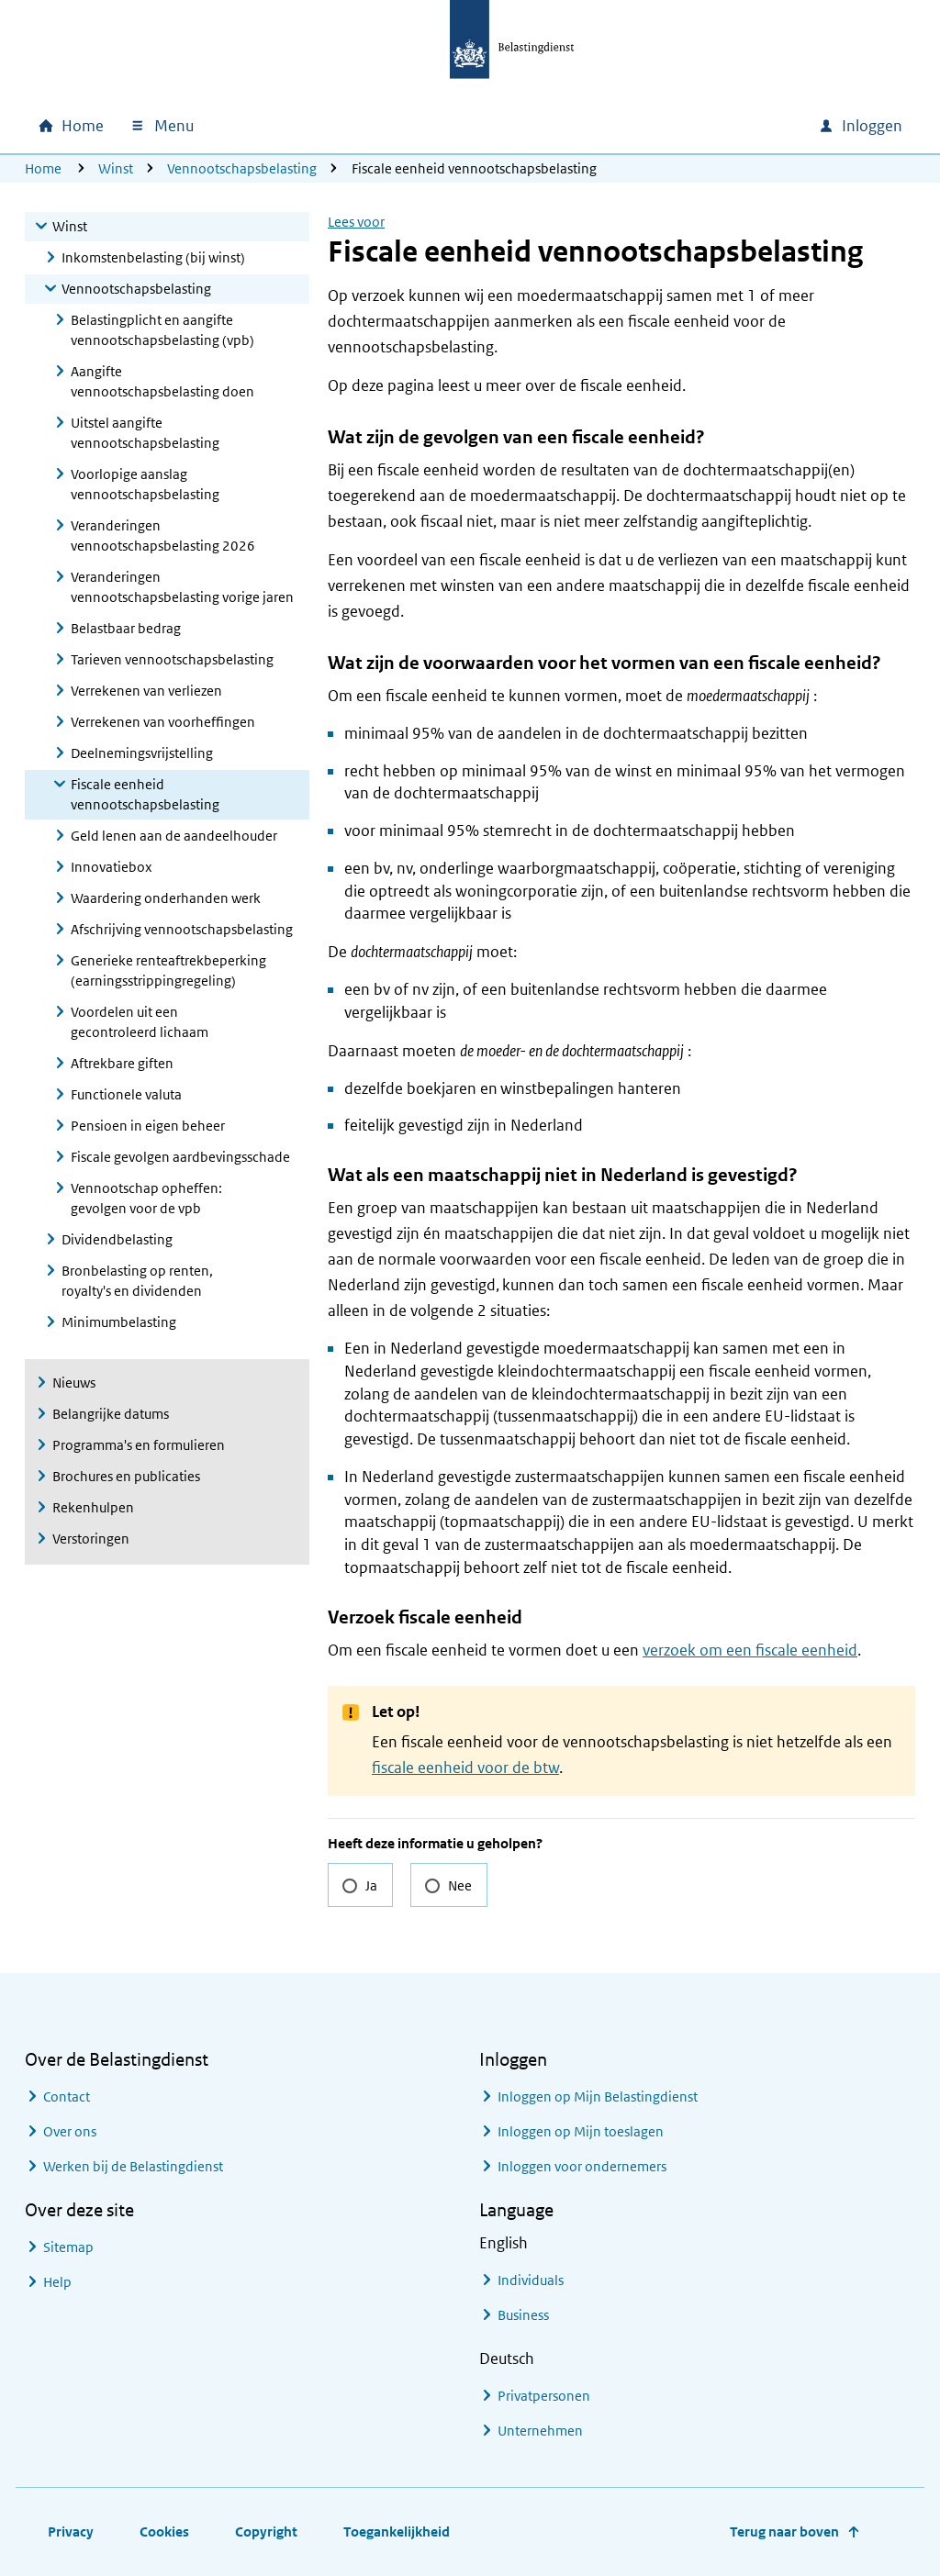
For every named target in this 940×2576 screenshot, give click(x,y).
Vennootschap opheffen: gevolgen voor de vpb (146, 1198)
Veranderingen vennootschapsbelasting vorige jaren (182, 587)
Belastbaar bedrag (126, 628)
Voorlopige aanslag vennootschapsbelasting (145, 484)
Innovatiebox (111, 866)
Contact (66, 2096)
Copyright (266, 2531)
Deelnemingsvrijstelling (142, 753)
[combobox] (647, 126)
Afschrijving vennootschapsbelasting (182, 929)
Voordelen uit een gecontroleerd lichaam (139, 1022)
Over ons (69, 2131)
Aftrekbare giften (122, 1063)
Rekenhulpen (93, 1507)
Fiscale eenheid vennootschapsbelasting (145, 794)
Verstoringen (90, 1538)
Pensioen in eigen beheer (148, 1125)
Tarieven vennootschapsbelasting (172, 659)
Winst (115, 168)
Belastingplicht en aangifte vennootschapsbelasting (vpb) (162, 330)
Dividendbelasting (117, 1239)
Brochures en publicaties (126, 1476)
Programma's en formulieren (138, 1445)
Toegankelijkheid (396, 2531)
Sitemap (68, 2247)
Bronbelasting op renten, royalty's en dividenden (137, 1280)
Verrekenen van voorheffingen (163, 721)
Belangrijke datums (110, 1413)
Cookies (164, 2531)
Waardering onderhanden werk (166, 898)
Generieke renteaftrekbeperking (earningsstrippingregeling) (168, 970)
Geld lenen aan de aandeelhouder (174, 835)
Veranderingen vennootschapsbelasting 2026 (163, 535)
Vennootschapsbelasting (242, 168)
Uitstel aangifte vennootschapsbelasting (145, 433)
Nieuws (73, 1382)
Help (57, 2282)
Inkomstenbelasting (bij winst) (153, 257)
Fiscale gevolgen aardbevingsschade (180, 1156)
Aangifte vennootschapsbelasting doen (162, 381)
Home (43, 168)
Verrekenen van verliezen (146, 690)
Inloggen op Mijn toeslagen (581, 2131)
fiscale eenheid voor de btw (465, 1767)
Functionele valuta (126, 1094)
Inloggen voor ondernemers (582, 2166)
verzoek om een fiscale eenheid (750, 1650)
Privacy (71, 2531)
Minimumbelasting (119, 1322)
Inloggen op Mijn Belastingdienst (598, 2096)
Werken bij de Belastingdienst (133, 2166)
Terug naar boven (784, 2531)
